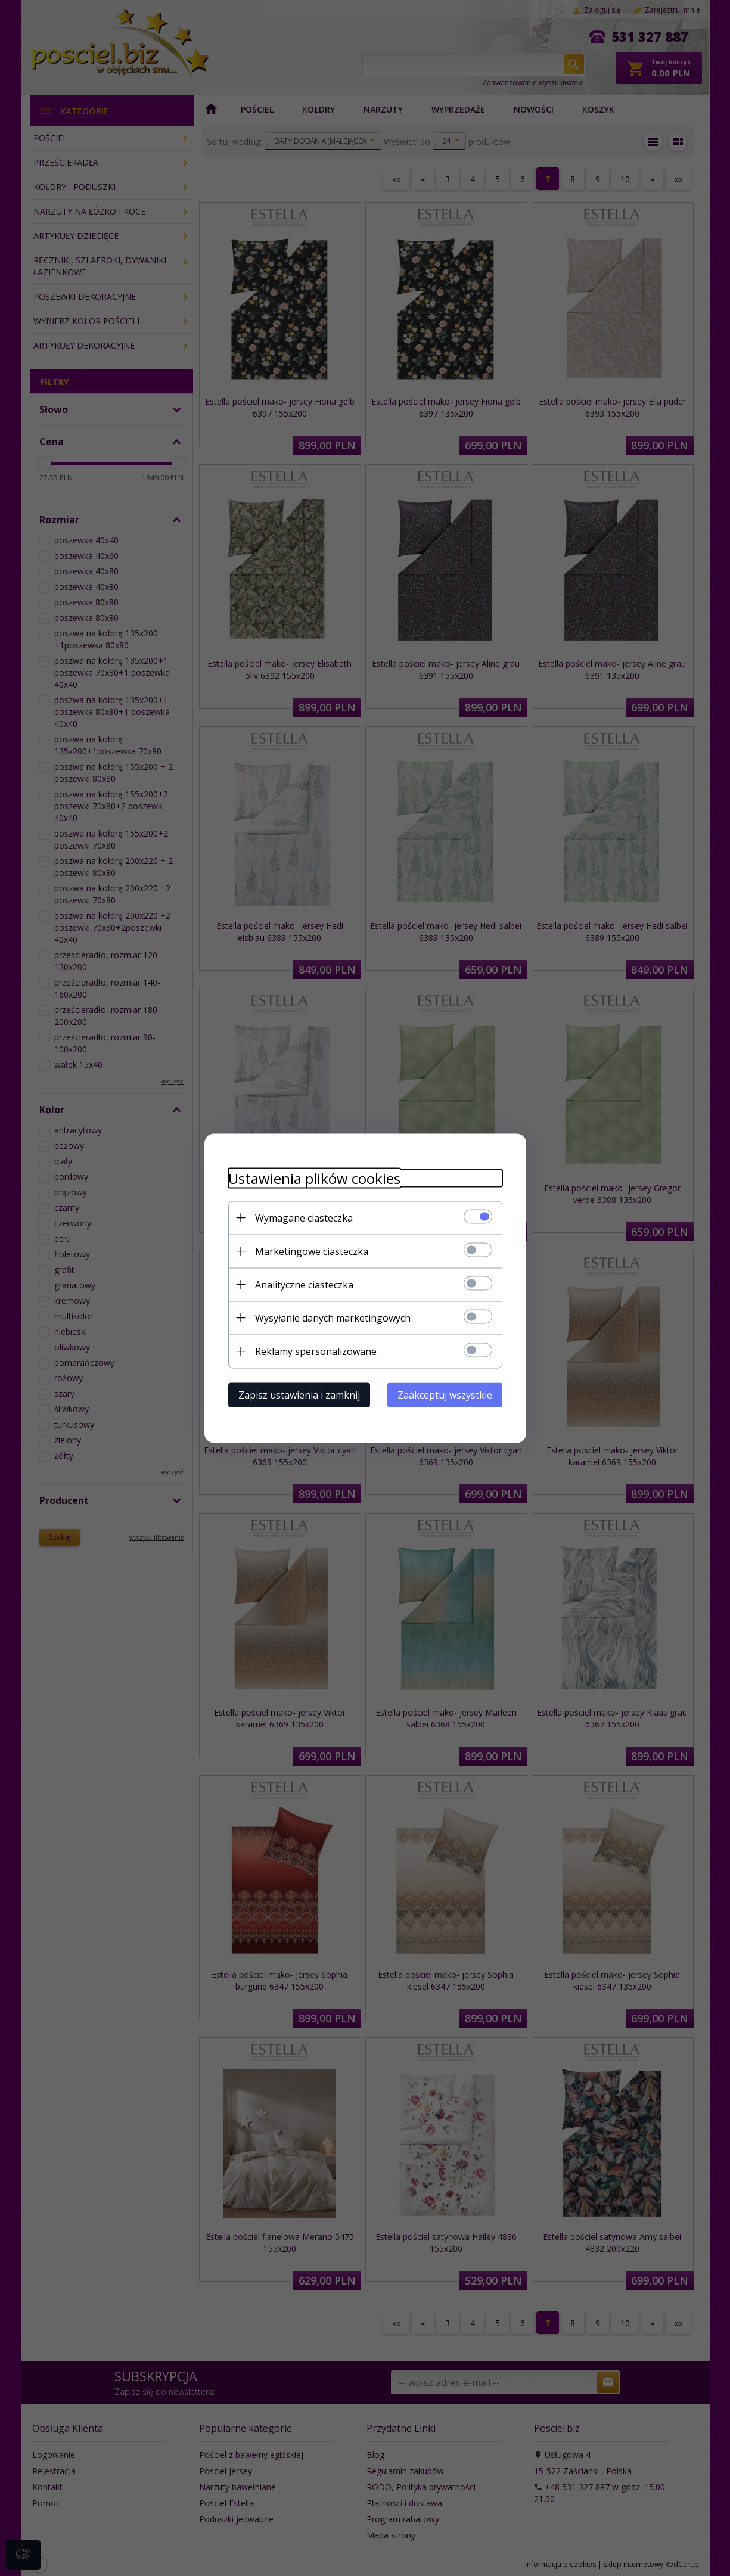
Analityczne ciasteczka (304, 1284)
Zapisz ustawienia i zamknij (299, 1394)
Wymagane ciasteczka (304, 1217)
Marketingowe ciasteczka (311, 1250)
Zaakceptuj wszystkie (444, 1394)
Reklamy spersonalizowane (316, 1350)
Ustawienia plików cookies (314, 1177)
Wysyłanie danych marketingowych (333, 1317)
